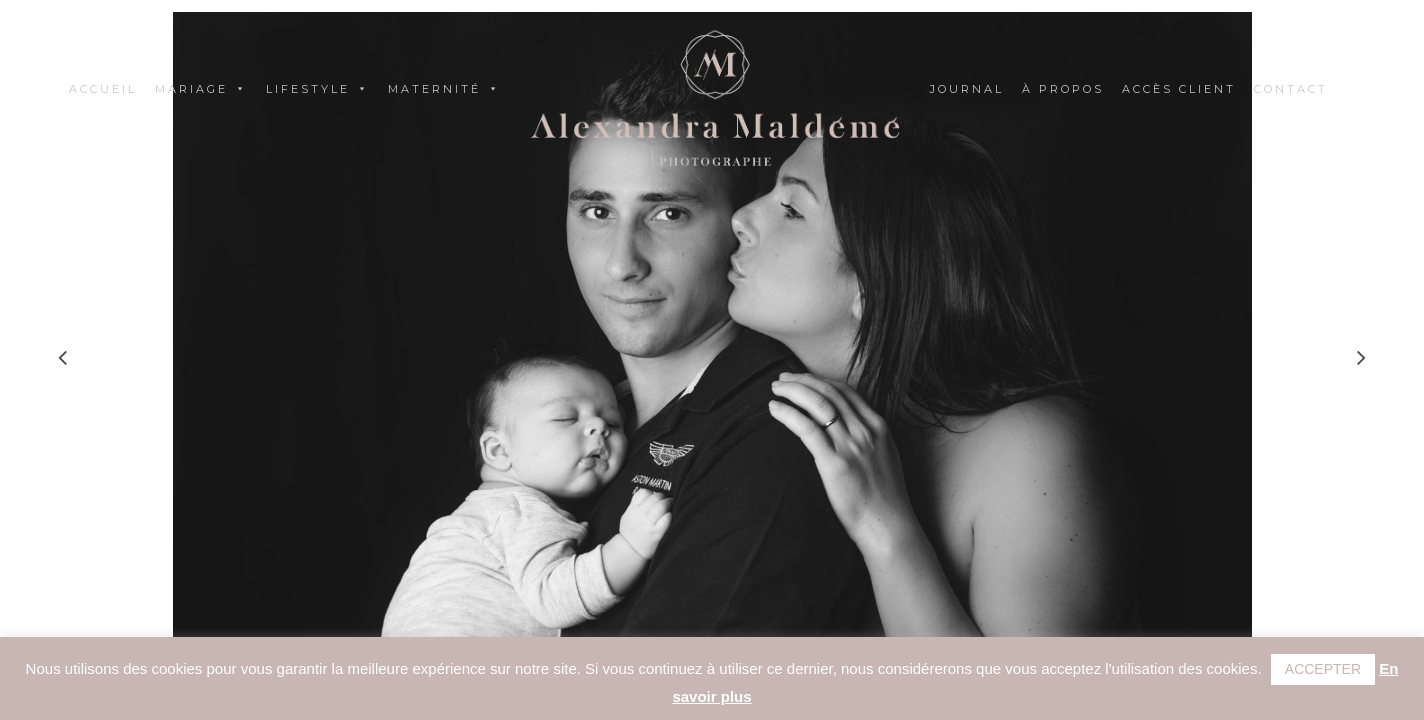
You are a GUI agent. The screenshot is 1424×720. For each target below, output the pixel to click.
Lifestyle (318, 89)
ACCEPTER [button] (1323, 669)
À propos (1063, 89)
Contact (1291, 89)
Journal (967, 89)
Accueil (103, 89)
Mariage (201, 89)
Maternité (444, 89)
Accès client (1179, 89)
